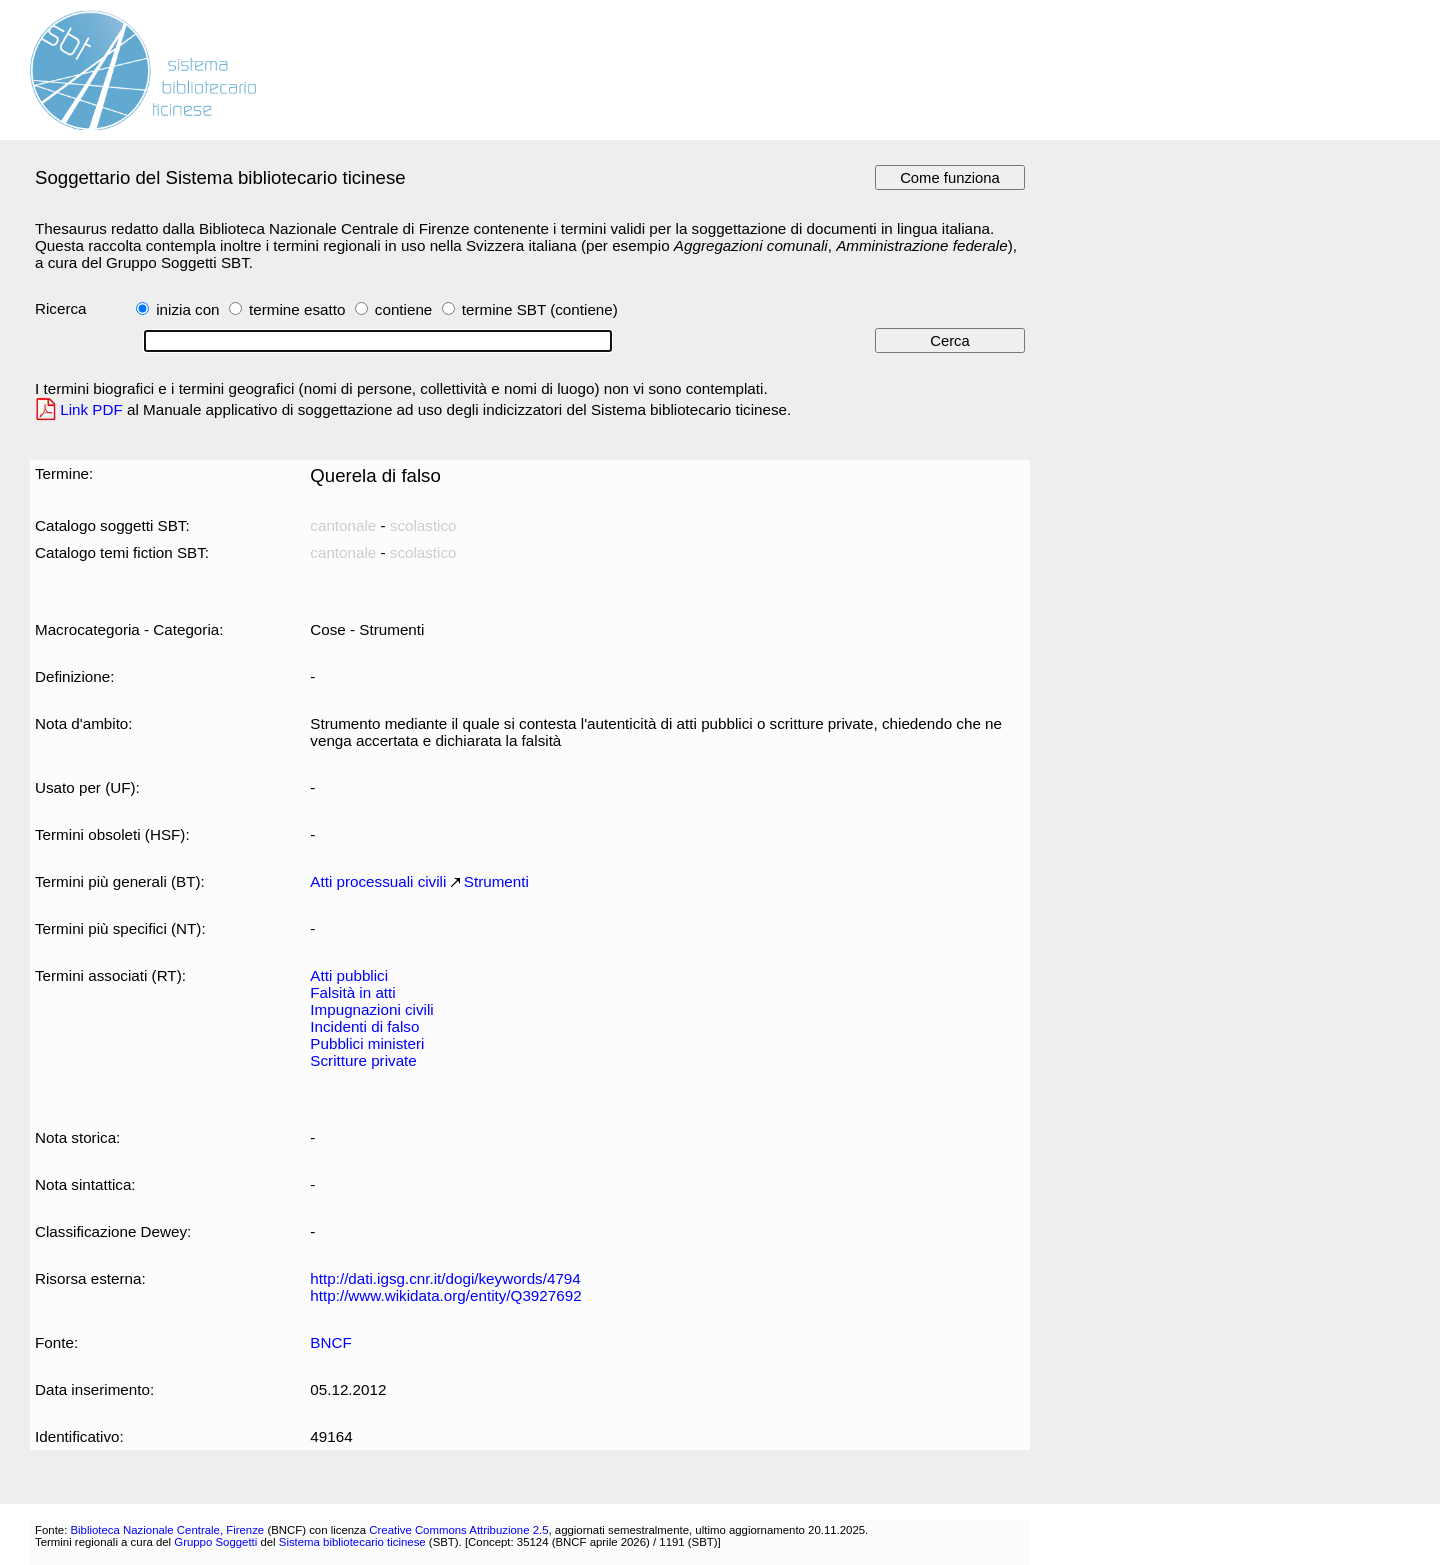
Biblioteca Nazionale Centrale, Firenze (167, 1530)
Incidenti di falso (364, 1026)
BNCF (330, 1342)
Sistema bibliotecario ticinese (352, 1542)
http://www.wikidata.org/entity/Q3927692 (445, 1295)
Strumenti (496, 881)
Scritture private (363, 1060)
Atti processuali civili (378, 881)
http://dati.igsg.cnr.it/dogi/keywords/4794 (445, 1278)
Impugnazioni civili (371, 1009)
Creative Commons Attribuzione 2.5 (458, 1530)
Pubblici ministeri (367, 1043)
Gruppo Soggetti (215, 1542)
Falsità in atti (352, 992)
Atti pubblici (349, 975)
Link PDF (91, 409)
